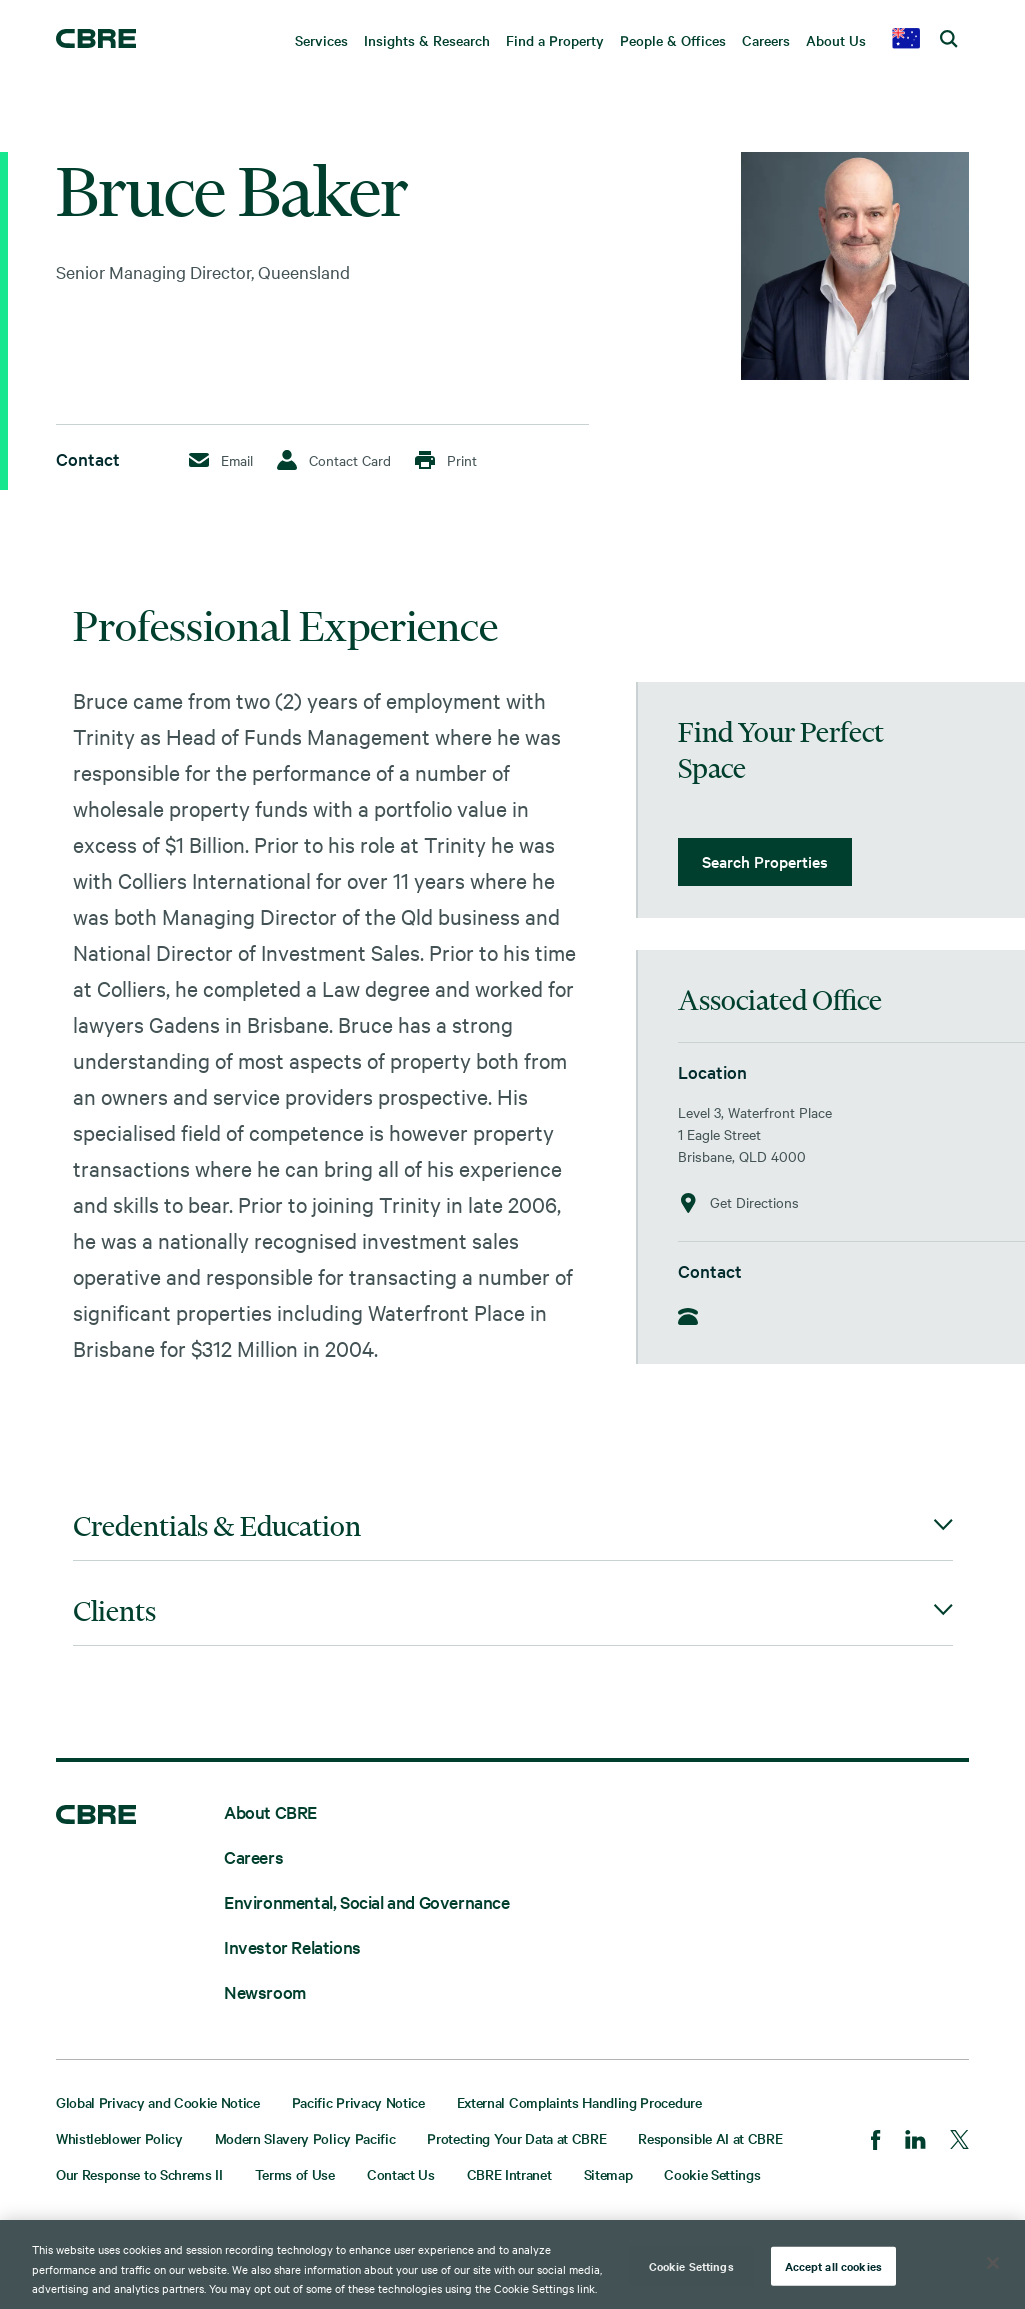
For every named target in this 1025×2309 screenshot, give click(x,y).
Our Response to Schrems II (139, 2174)
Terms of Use (295, 2174)
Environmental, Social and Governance (367, 1901)
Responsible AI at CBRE (710, 2138)
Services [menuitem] (321, 40)
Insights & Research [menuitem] (427, 40)
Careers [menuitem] (766, 40)
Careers (253, 1856)
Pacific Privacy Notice (358, 2102)
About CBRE (270, 1811)
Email (221, 460)
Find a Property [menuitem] (555, 40)
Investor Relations (292, 1946)
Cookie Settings (712, 2174)
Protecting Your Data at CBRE (516, 2138)
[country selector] (906, 40)
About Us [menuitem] (836, 40)
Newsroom (265, 1991)
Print (446, 460)
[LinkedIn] (915, 2141)
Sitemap (608, 2174)
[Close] (993, 2263)
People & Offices (673, 40)
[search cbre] (949, 40)
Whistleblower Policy (119, 2138)
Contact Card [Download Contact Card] (334, 460)
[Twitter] (959, 2141)
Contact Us (401, 2174)
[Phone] (694, 1318)
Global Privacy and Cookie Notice (158, 2102)
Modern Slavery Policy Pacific (305, 2138)
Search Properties (765, 861)
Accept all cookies (833, 2265)
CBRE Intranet (509, 2174)
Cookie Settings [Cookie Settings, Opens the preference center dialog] (691, 2265)
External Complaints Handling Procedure (579, 2102)
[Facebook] (876, 2142)
